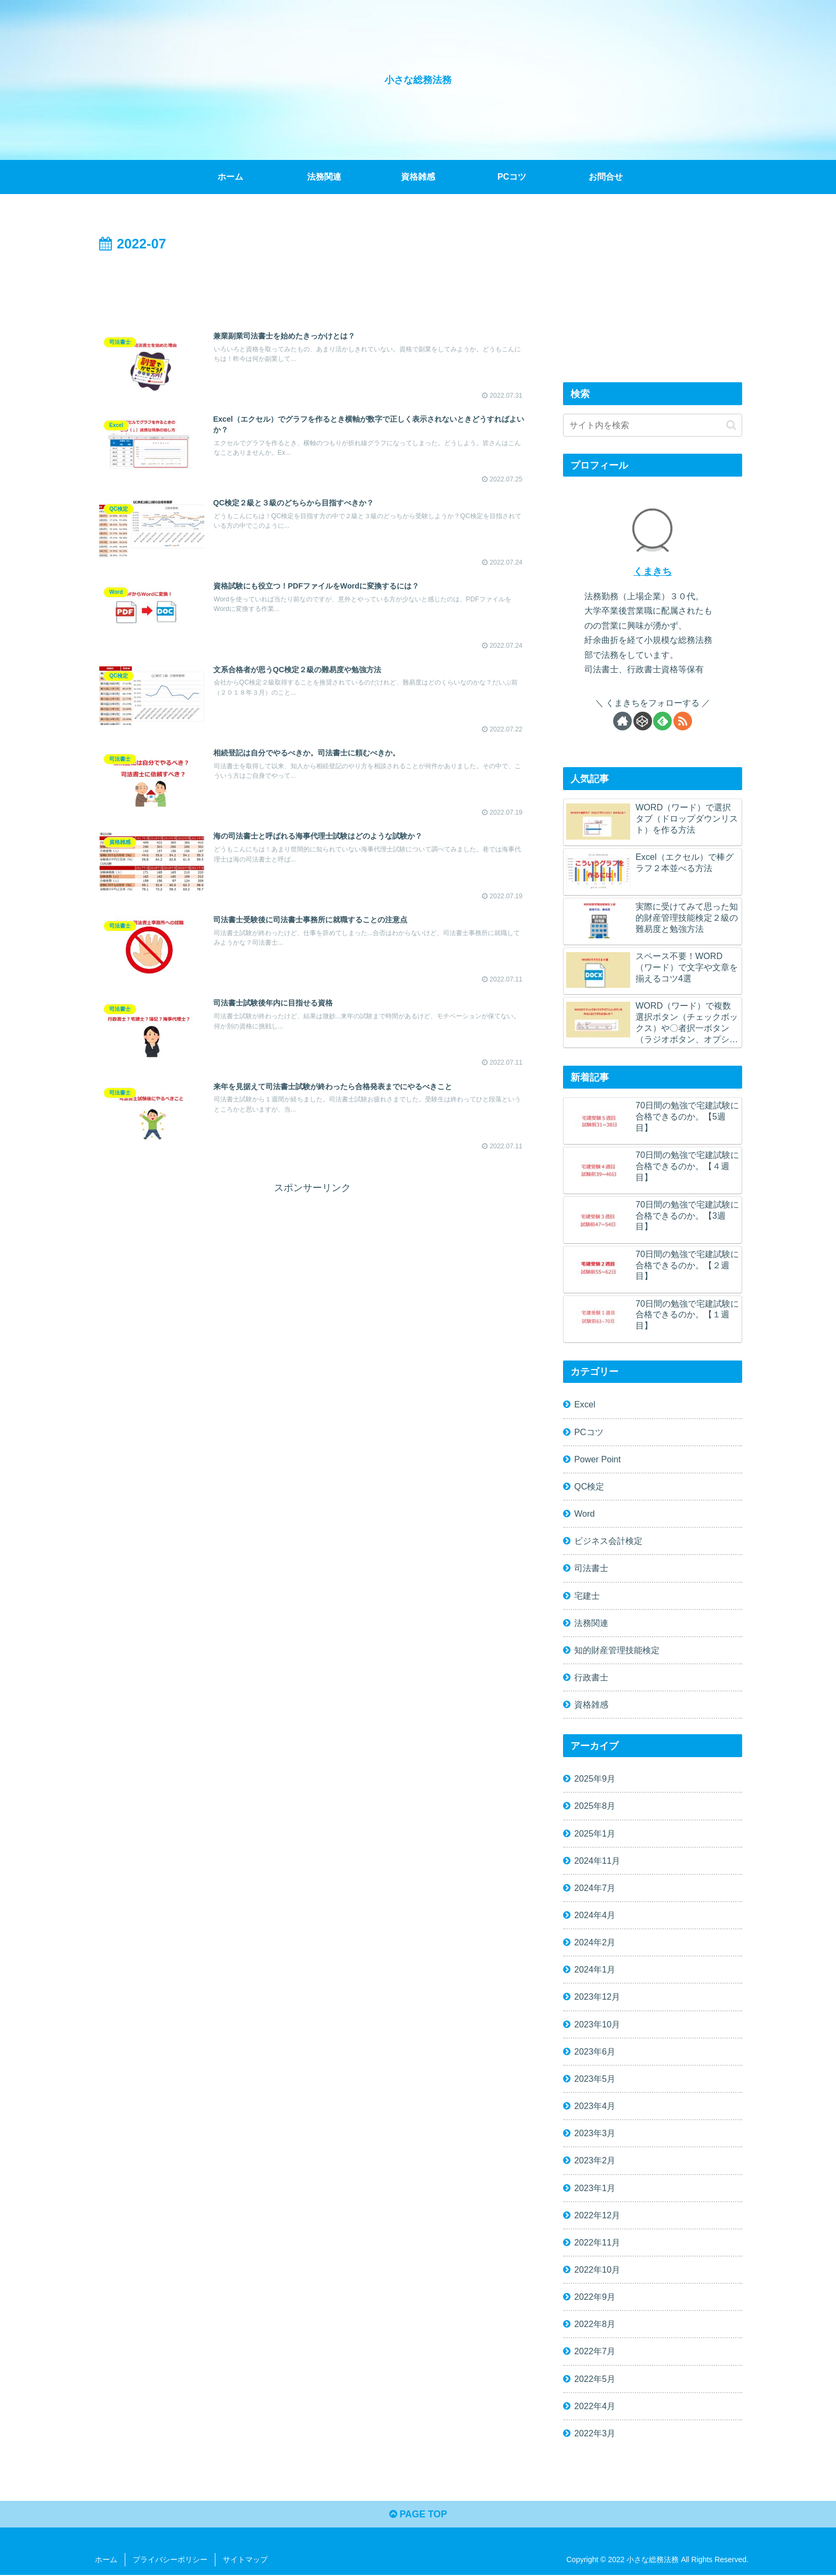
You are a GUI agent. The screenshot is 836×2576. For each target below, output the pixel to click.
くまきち (652, 571)
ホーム (106, 2560)
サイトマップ (245, 2560)
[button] (731, 425)
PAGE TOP (417, 2515)
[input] (652, 425)
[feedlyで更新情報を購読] (662, 721)
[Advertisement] (312, 285)
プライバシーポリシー (170, 2560)
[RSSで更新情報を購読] (682, 721)
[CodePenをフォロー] (642, 721)
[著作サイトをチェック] (622, 721)
